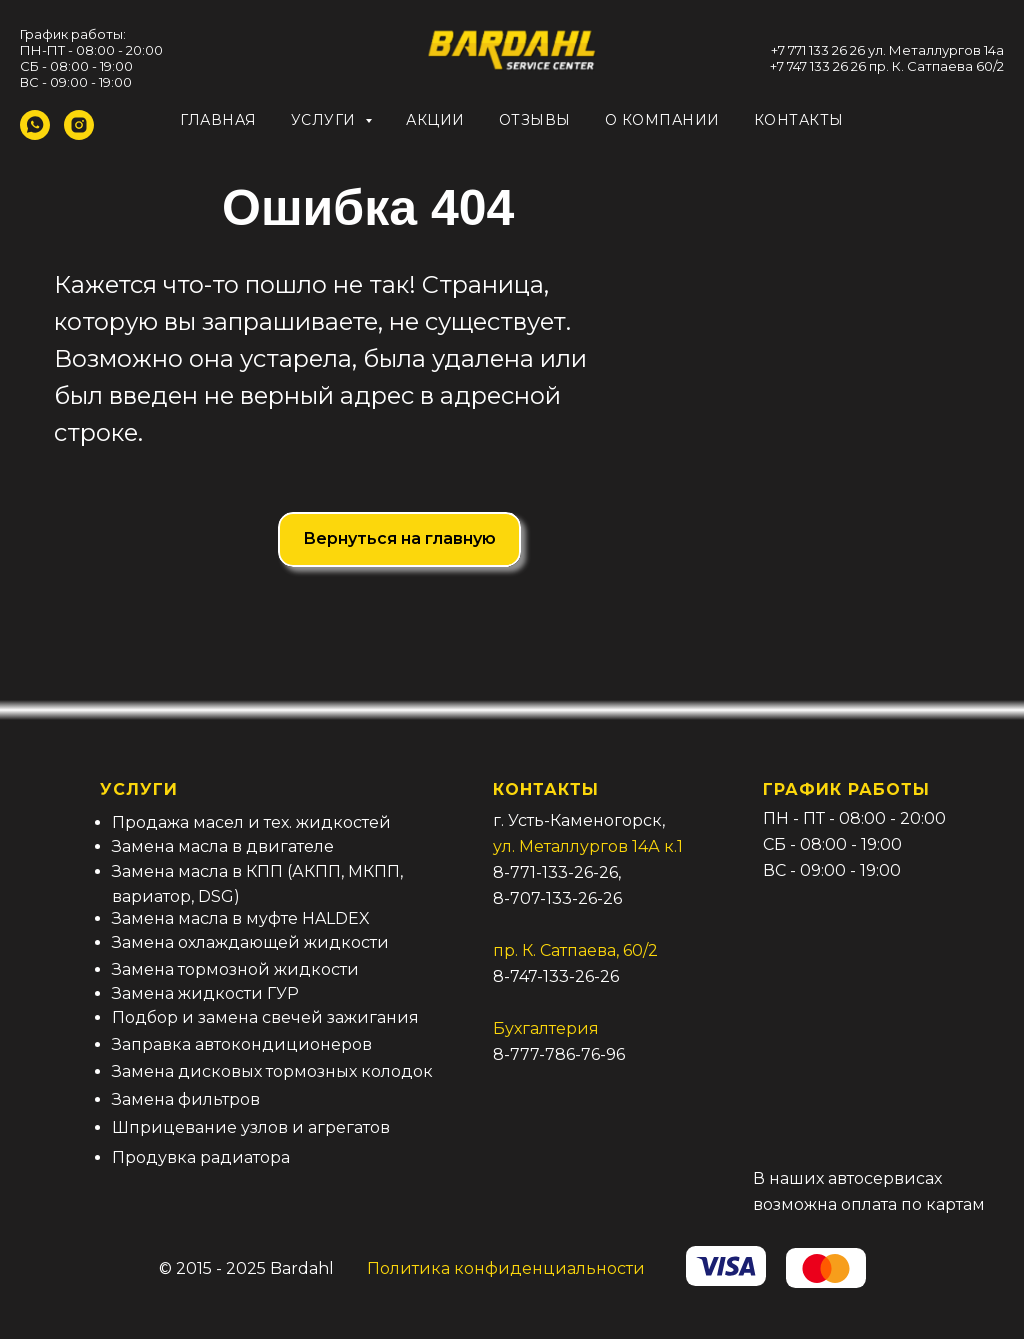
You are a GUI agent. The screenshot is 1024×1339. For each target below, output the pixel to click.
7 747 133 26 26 (821, 66)
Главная (218, 120)
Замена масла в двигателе (223, 846)
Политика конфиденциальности (506, 1268)
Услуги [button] (326, 120)
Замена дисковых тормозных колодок (272, 1071)
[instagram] (79, 134)
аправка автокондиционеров (247, 1044)
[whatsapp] (35, 134)
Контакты (799, 120)
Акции (435, 120)
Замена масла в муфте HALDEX (241, 918)
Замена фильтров (186, 1099)
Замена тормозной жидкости (235, 969)
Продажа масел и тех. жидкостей (251, 822)
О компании (662, 120)
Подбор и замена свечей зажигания (265, 1017)
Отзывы (535, 120)
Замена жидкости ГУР (205, 993)
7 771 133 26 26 (821, 50)
